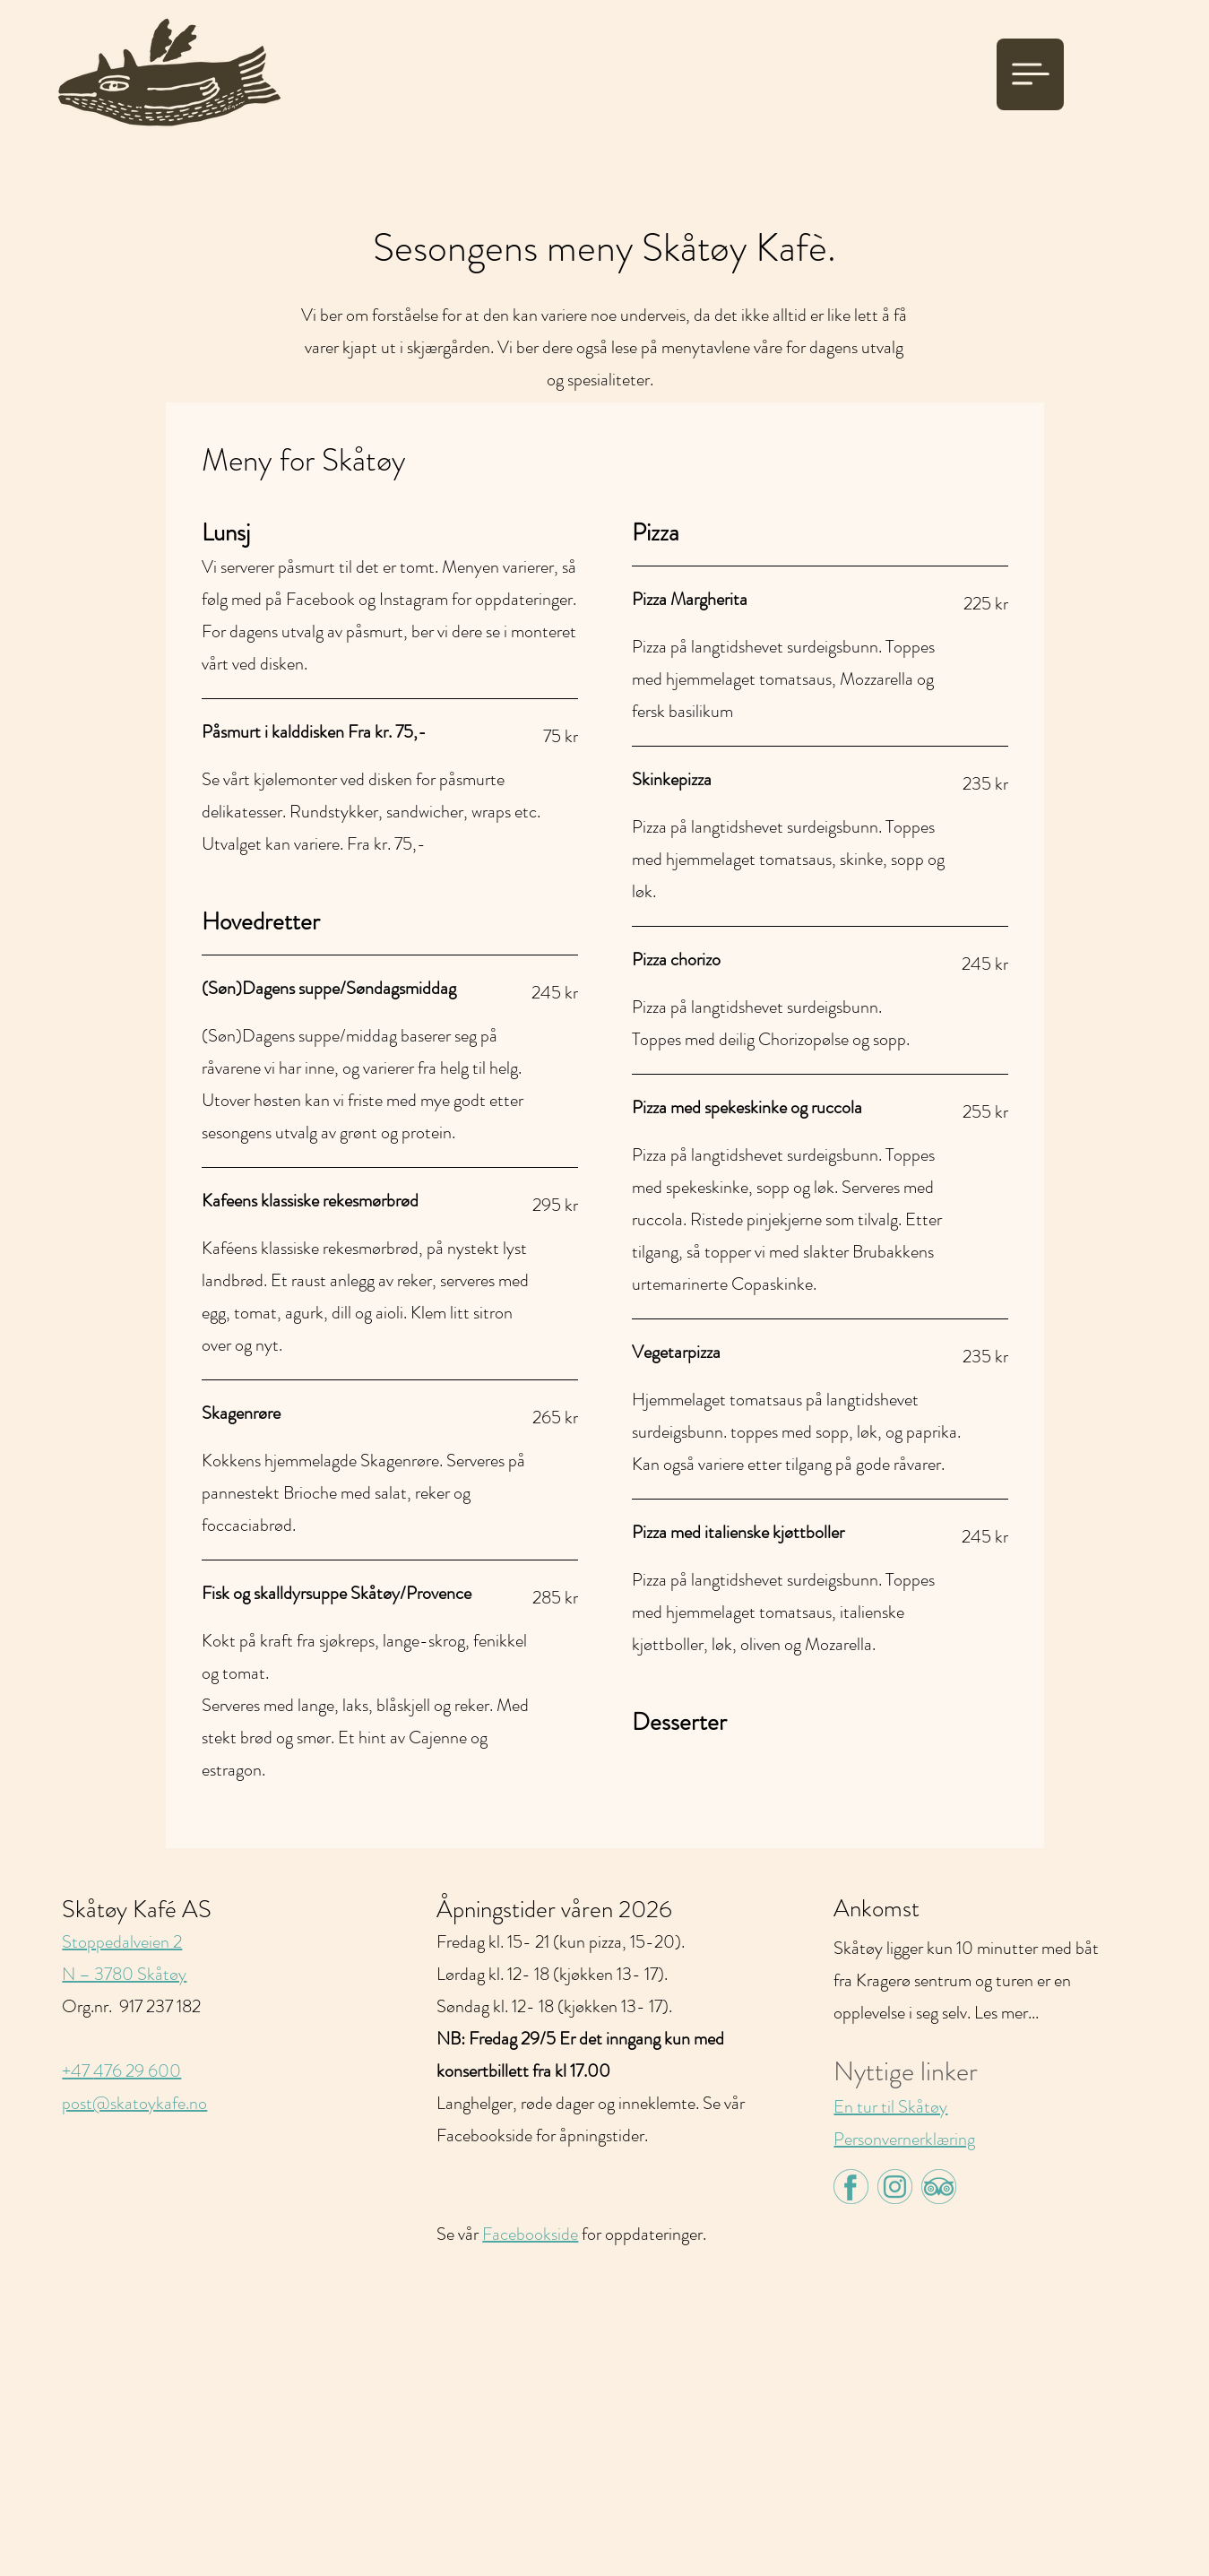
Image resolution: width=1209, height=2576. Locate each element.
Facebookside (530, 2234)
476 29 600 (137, 2071)
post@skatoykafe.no (134, 2103)
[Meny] (1030, 74)
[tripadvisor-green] (938, 2186)
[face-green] (850, 2186)
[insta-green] (894, 2186)
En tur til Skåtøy (890, 2107)
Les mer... (1006, 2013)
